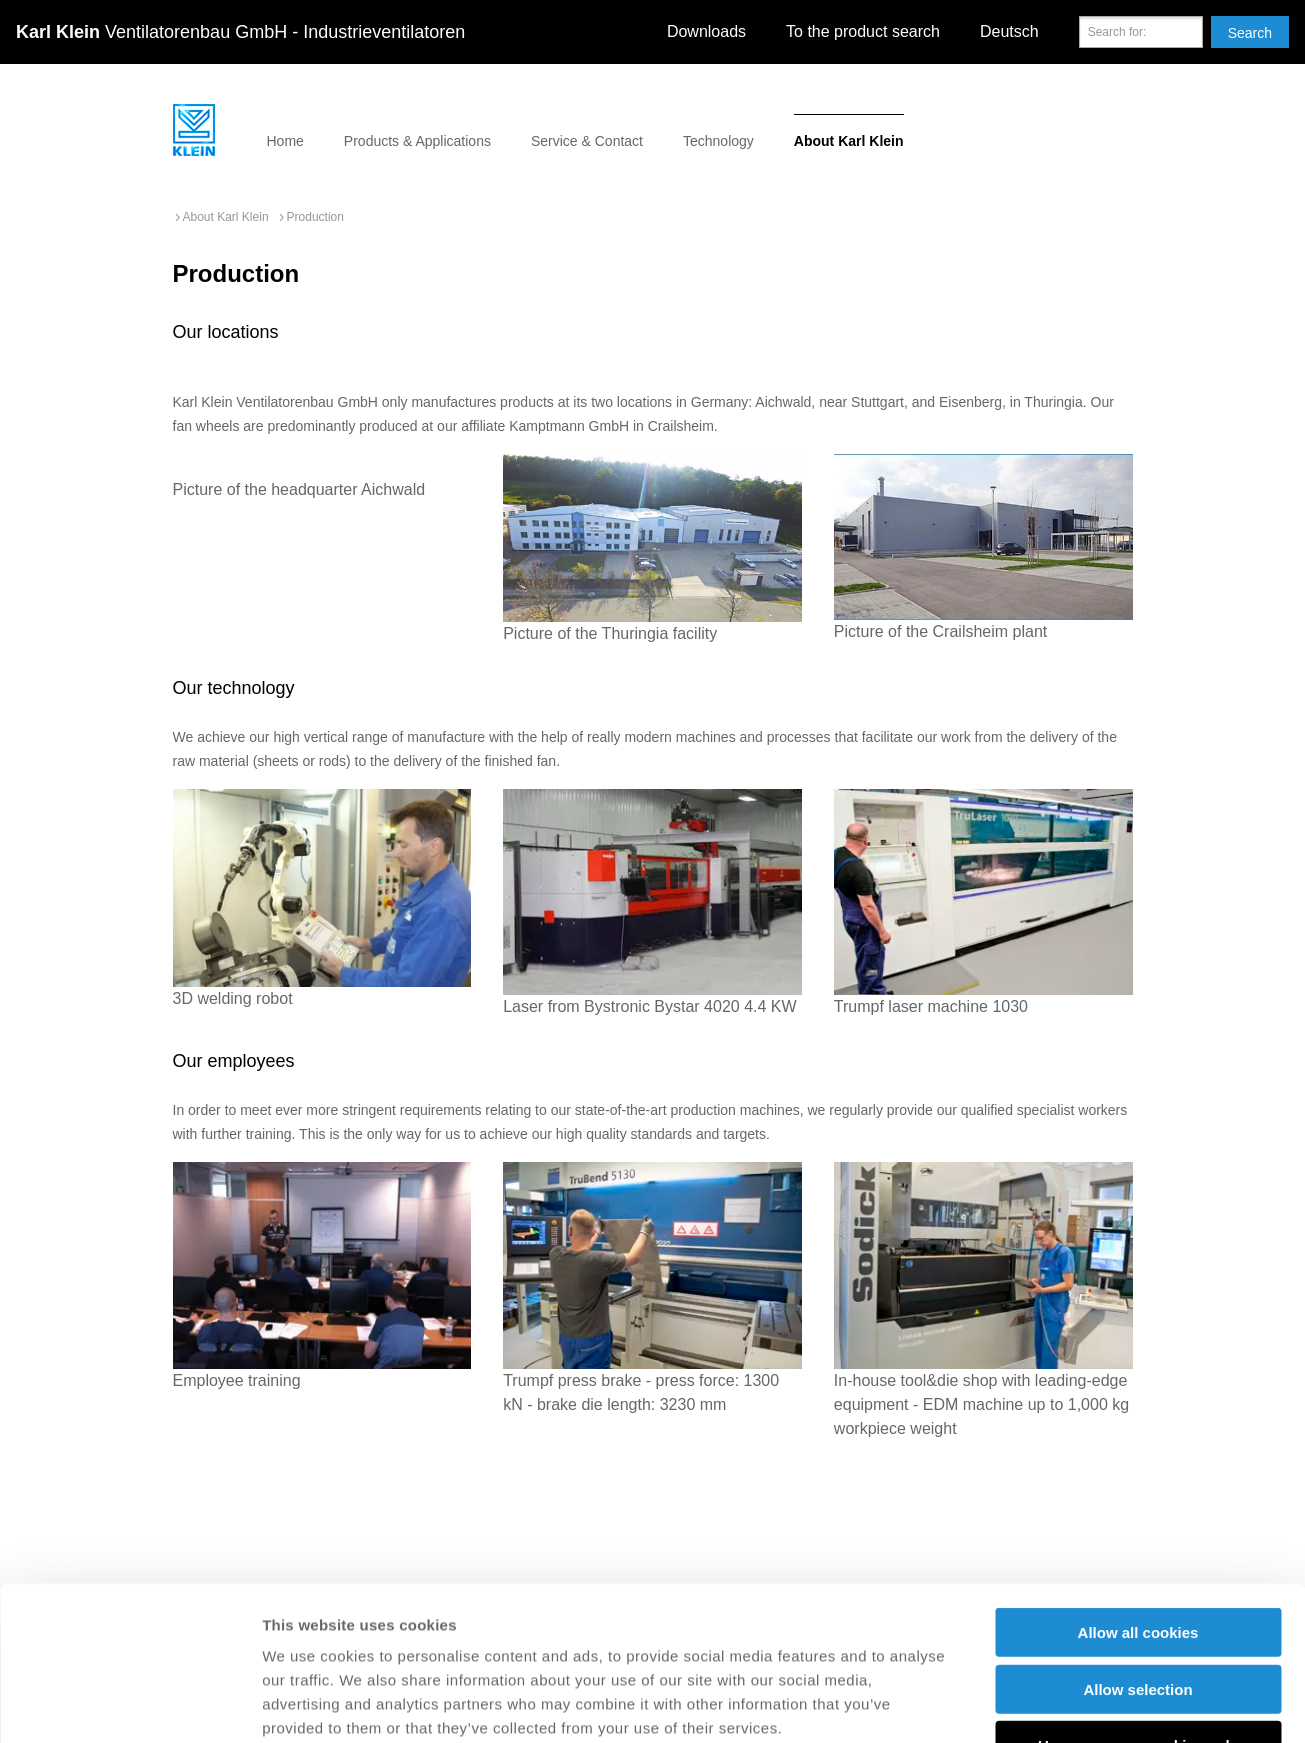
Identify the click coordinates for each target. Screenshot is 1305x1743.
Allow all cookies (1138, 1478)
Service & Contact (587, 141)
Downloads (706, 31)
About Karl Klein (849, 141)
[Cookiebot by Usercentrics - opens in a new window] (129, 1704)
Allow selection (1137, 1535)
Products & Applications (417, 141)
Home (285, 141)
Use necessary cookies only (1138, 1591)
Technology (718, 141)
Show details (1049, 1703)
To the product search (863, 31)
